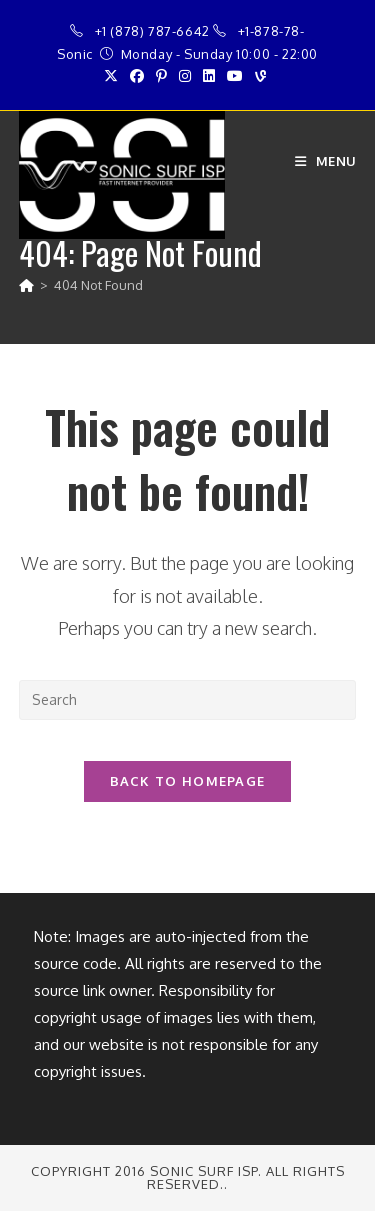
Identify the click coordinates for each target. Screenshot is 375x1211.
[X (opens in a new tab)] (114, 76)
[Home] (26, 285)
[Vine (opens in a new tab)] (260, 76)
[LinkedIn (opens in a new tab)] (209, 76)
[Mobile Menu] (325, 161)
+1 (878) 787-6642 (152, 31)
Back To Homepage (188, 781)
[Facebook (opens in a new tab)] (137, 76)
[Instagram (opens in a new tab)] (185, 76)
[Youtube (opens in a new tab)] (235, 76)
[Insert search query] (188, 700)
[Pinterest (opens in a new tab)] (161, 76)
